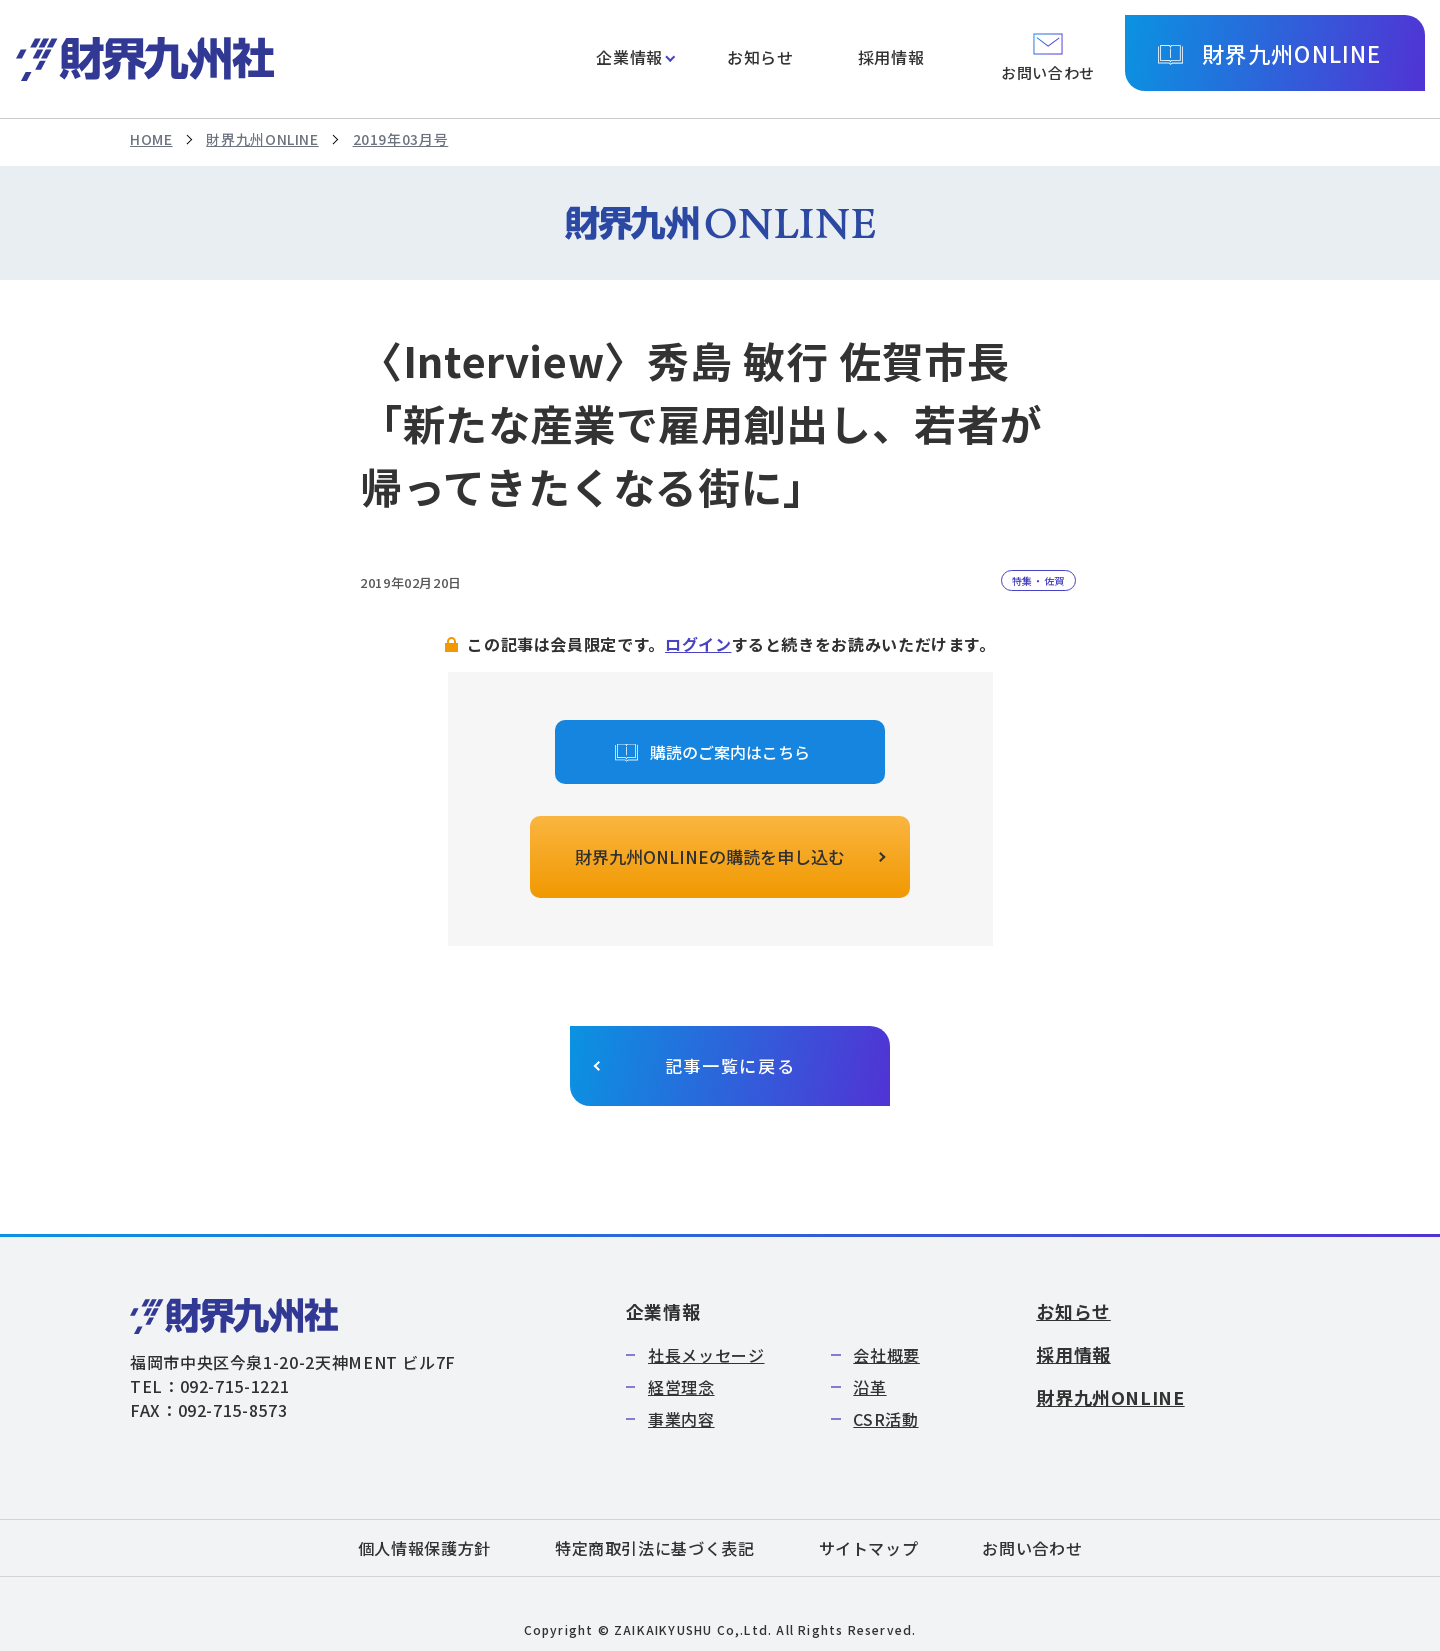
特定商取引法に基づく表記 (655, 1548)
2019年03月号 (401, 139)
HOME (151, 139)
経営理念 (681, 1387)
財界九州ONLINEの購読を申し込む (710, 856)
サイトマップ (869, 1548)
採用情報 (891, 57)
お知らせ (760, 57)
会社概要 (886, 1355)
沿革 (869, 1387)
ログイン (698, 644)
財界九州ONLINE (1291, 53)
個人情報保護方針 (424, 1548)
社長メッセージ (706, 1355)
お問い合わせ (1032, 1548)
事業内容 (681, 1419)
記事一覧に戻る (730, 1065)
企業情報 (629, 57)
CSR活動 (885, 1419)
